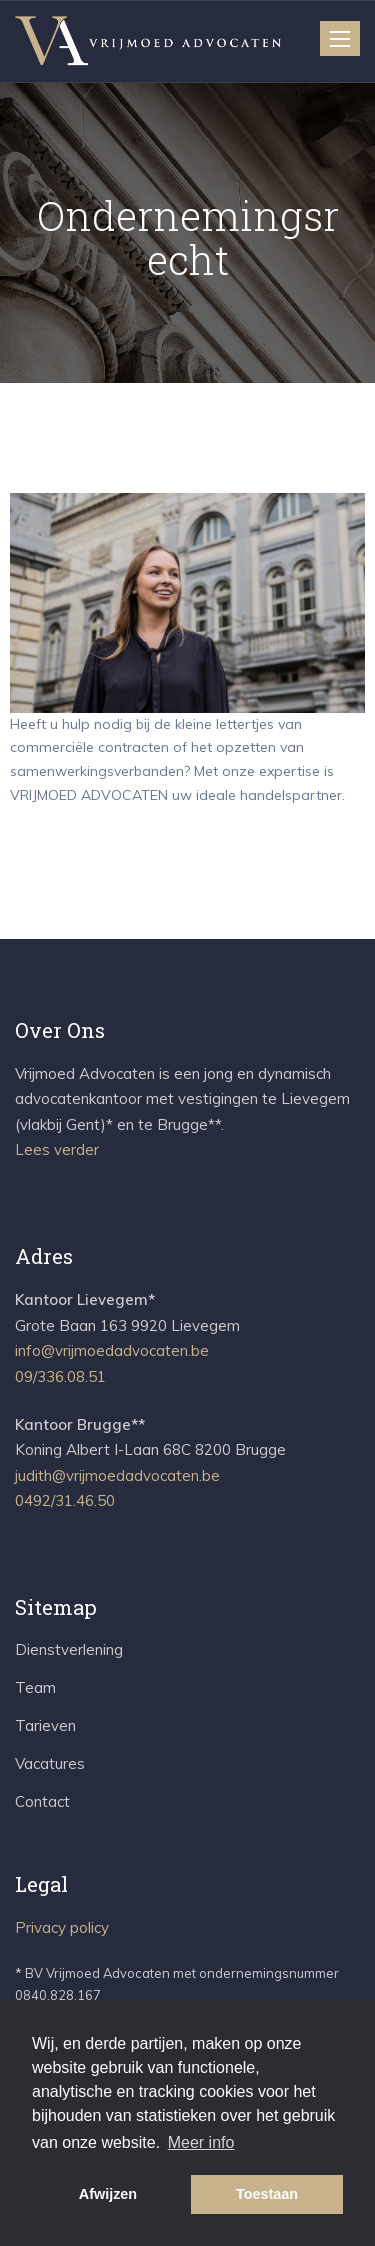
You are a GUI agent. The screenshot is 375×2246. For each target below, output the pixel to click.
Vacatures (50, 1763)
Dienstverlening (69, 1649)
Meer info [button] (201, 2142)
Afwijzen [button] (108, 2194)
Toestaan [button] (267, 2194)
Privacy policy (62, 1927)
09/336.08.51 (60, 1376)
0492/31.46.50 (65, 1500)
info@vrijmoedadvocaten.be (112, 1350)
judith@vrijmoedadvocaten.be (117, 1475)
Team (35, 1687)
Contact (42, 1801)
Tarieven (45, 1725)
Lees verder (57, 1149)
